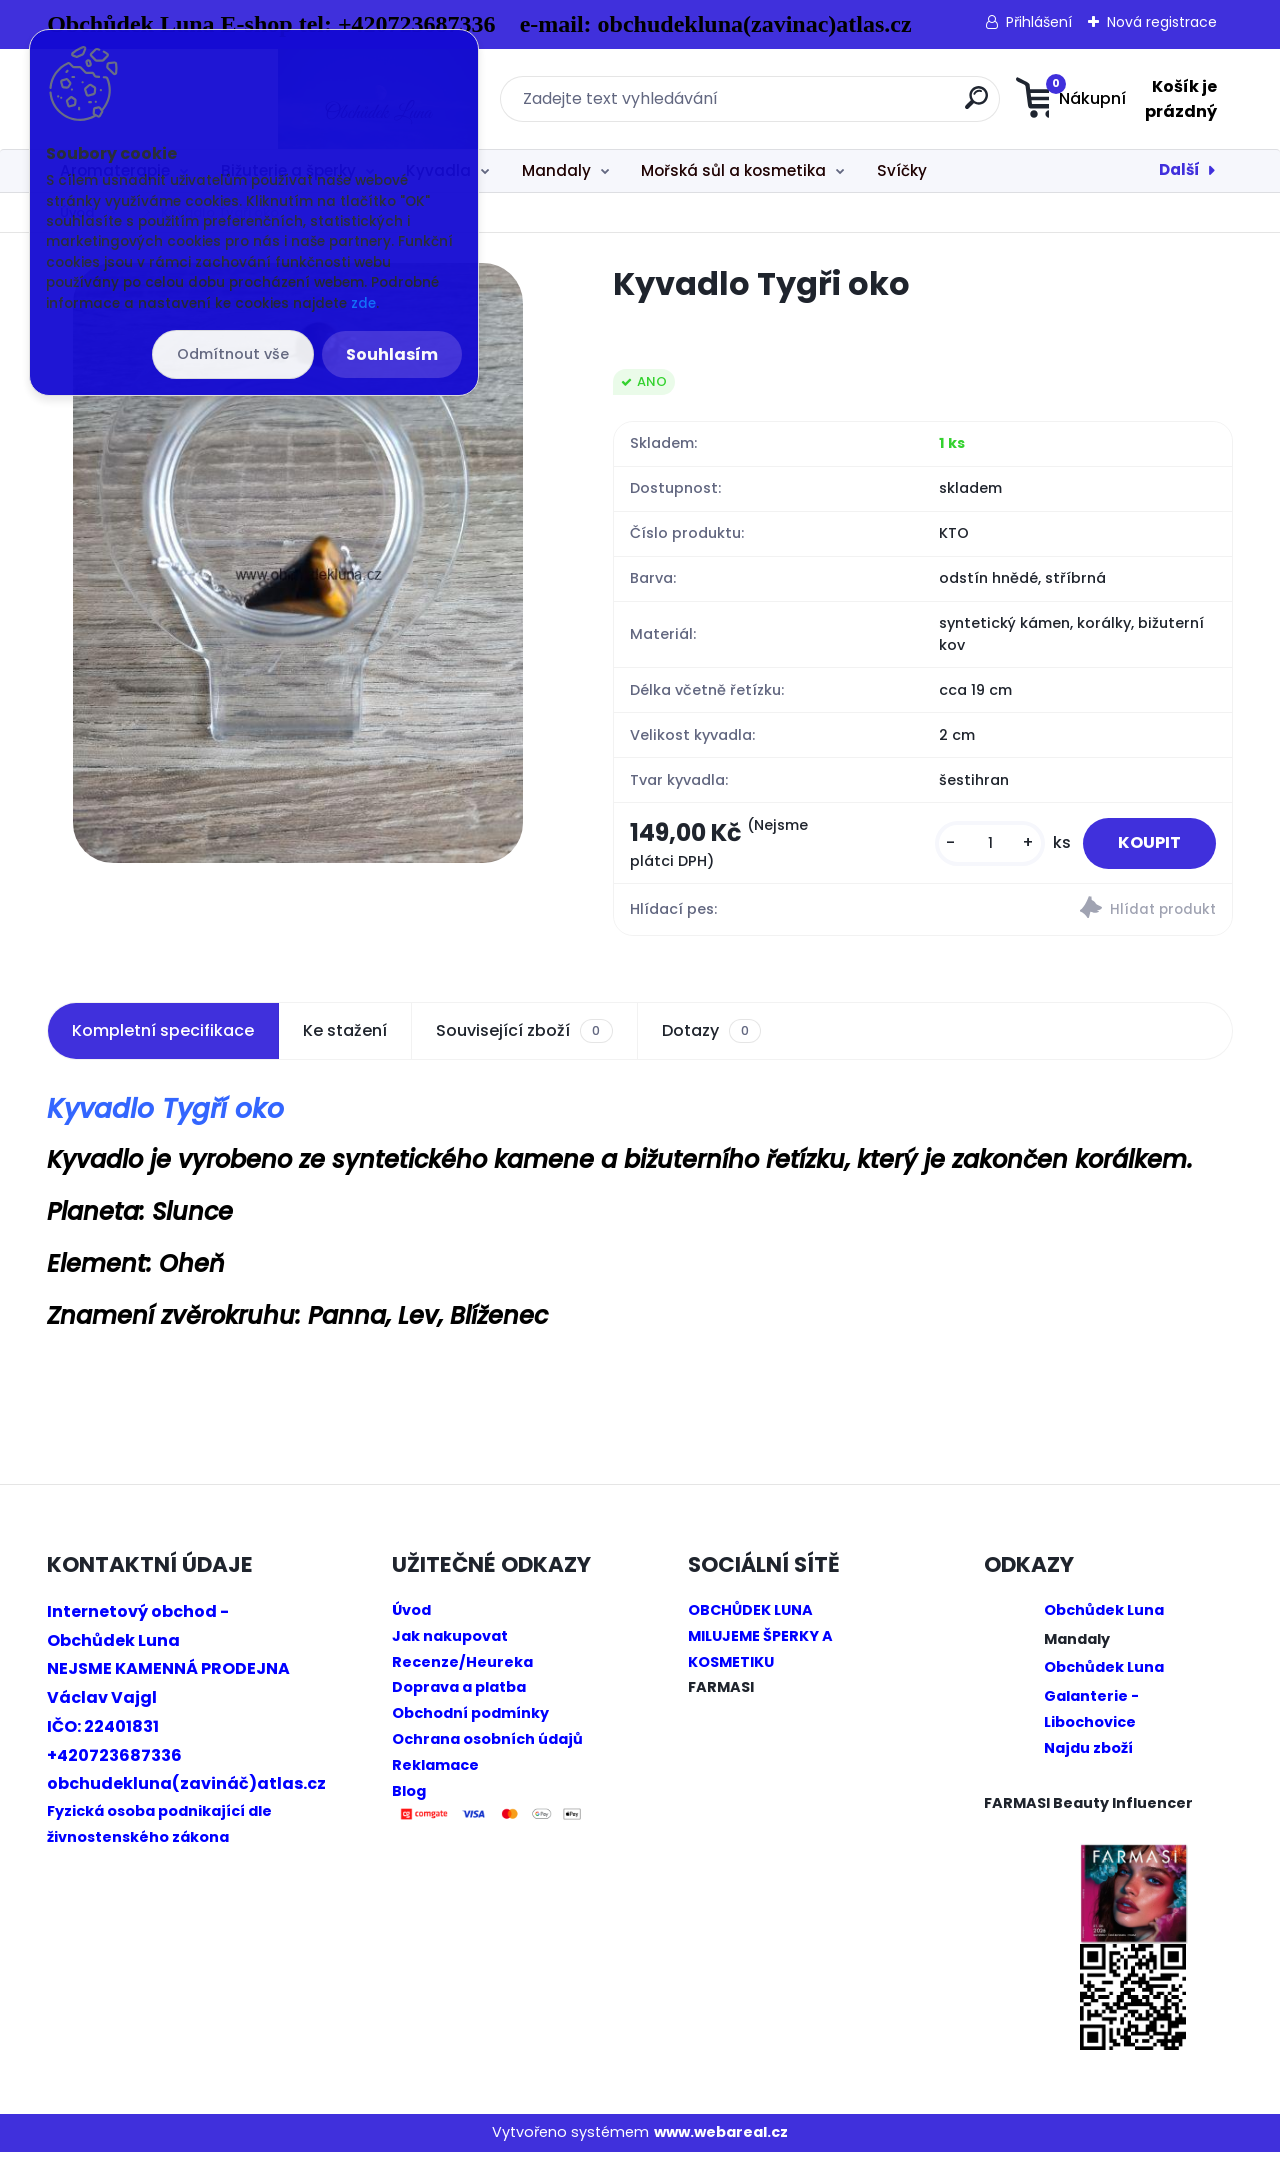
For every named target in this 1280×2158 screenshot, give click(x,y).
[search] (837, 105)
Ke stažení (345, 1035)
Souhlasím (392, 354)
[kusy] (976, 846)
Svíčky (902, 170)
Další (1179, 169)
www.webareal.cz (721, 2138)
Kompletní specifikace (163, 1035)
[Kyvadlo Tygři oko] (298, 563)
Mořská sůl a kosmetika (733, 170)
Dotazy (711, 1036)
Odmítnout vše (233, 354)
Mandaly (556, 170)
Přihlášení (1039, 22)
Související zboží (524, 1036)
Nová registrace (1162, 22)
